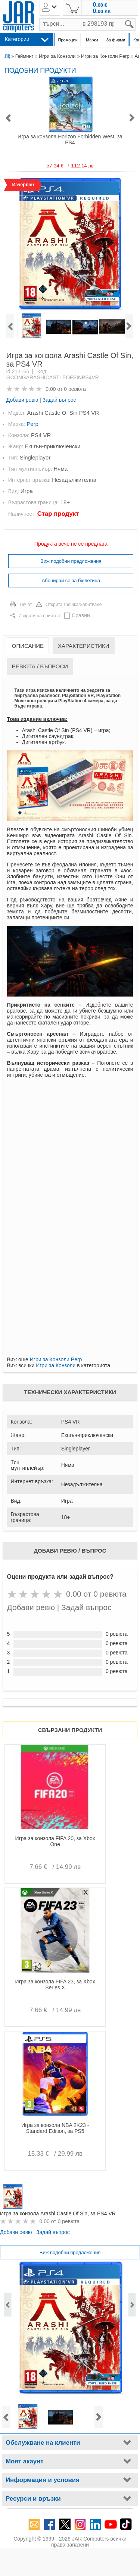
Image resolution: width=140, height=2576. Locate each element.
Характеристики (83, 646)
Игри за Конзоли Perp (105, 56)
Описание (28, 646)
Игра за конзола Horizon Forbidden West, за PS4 (70, 139)
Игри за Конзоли (57, 56)
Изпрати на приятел (39, 615)
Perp (32, 424)
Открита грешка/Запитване (74, 604)
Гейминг (24, 56)
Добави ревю (22, 400)
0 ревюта (75, 389)
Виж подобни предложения (71, 561)
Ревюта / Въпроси (40, 666)
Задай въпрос (59, 400)
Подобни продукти (40, 70)
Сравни (81, 615)
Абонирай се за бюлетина (71, 580)
